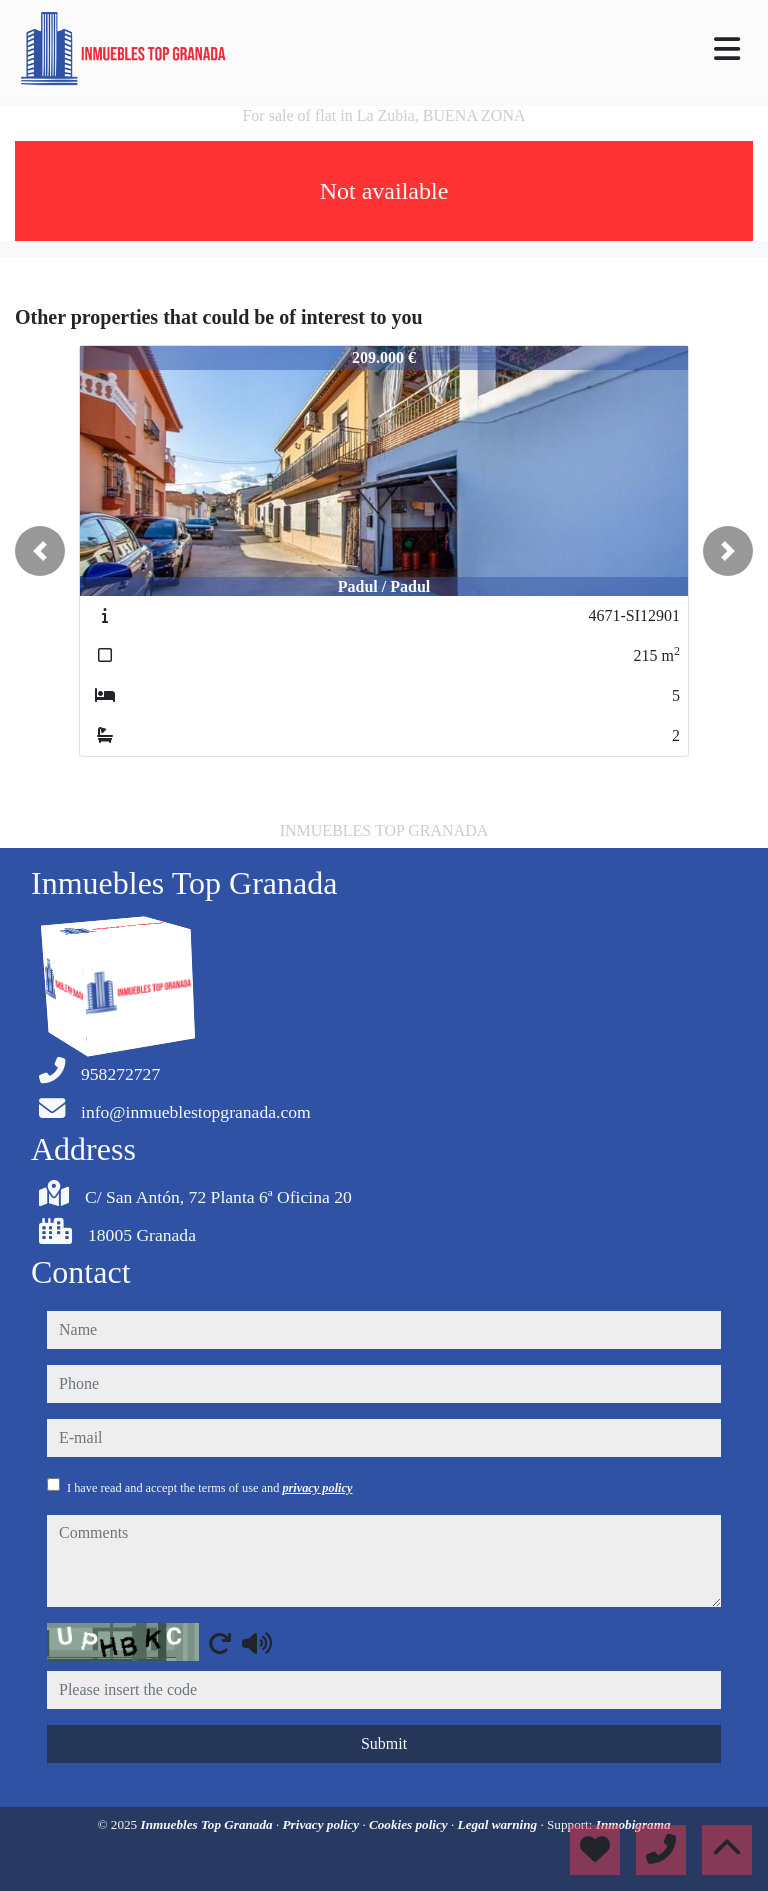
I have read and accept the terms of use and (209, 1488)
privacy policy (317, 1488)
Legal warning (499, 1824)
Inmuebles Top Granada (208, 1824)
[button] (40, 551)
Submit (384, 1743)
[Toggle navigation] (727, 49)
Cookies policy (410, 1824)
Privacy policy (323, 1824)
